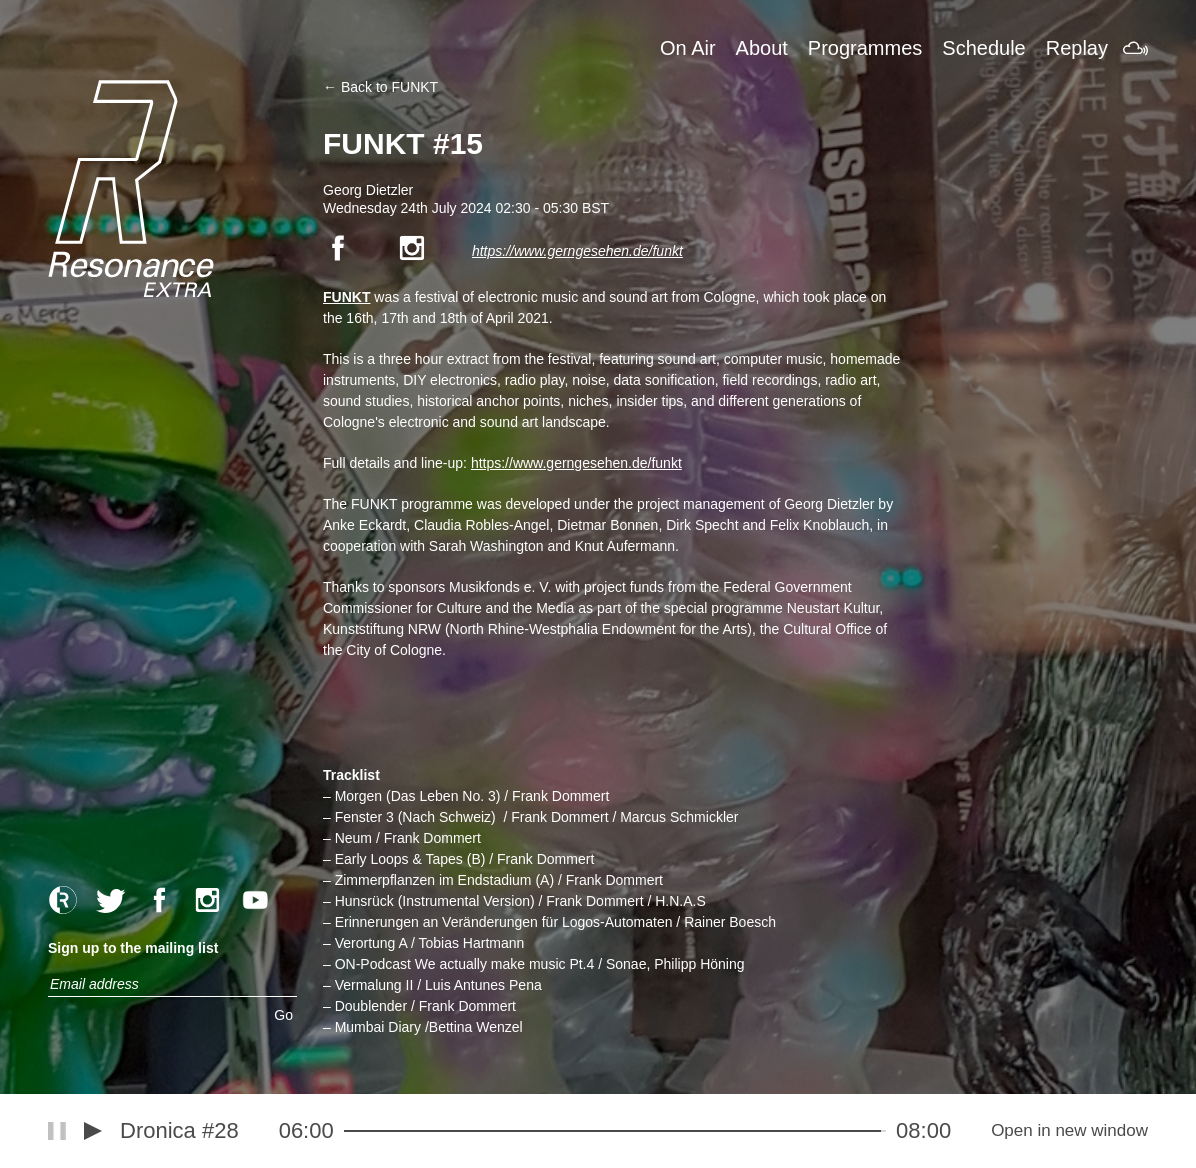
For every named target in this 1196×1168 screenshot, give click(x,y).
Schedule (983, 48)
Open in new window (1069, 1130)
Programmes (865, 48)
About (762, 48)
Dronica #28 (179, 1130)
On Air (688, 48)
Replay (1077, 48)
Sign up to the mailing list (133, 948)
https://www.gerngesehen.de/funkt (577, 251)
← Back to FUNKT (380, 87)
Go (283, 1015)
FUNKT (346, 297)
